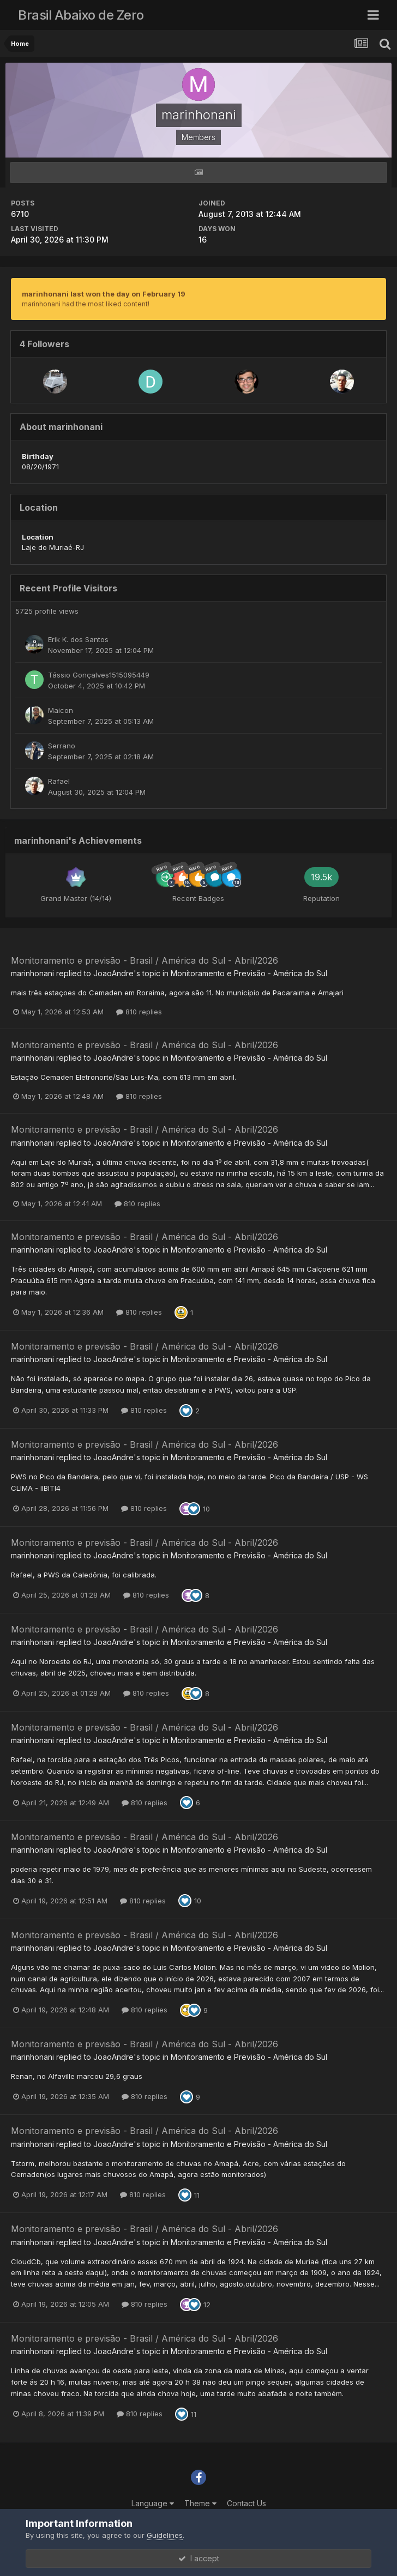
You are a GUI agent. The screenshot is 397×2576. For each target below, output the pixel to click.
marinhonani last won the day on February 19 (103, 293)
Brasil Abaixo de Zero (81, 15)
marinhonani (32, 973)
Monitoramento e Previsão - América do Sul (249, 973)
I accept (198, 2558)
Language (152, 2503)
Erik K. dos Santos (78, 639)
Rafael (59, 781)
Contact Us (246, 2503)
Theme (200, 2503)
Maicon (60, 710)
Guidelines (165, 2535)
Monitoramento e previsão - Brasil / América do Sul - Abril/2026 (144, 960)
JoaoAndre (113, 973)
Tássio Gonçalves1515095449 (98, 674)
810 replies (139, 1011)
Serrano (61, 745)
